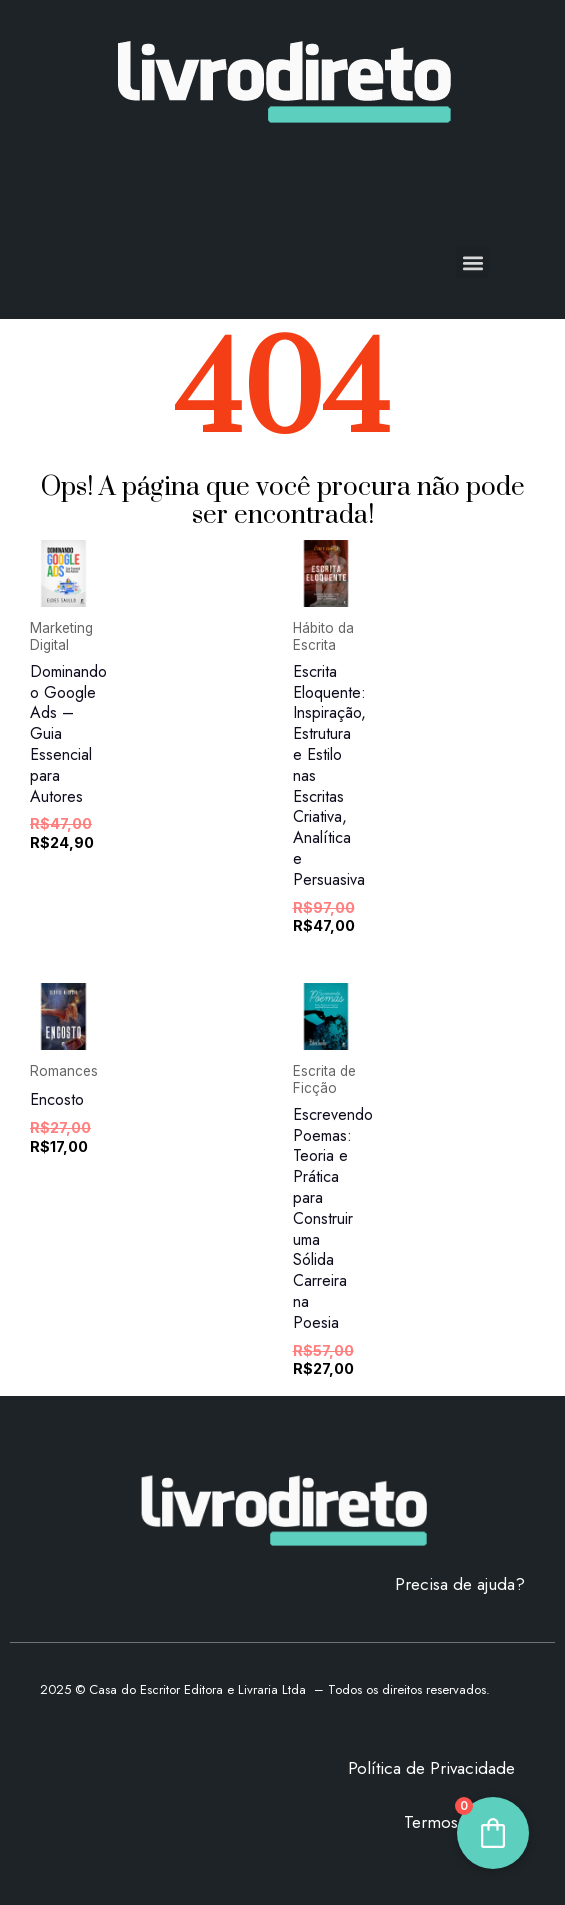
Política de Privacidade (431, 1768)
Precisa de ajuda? (460, 1584)
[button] (472, 262)
